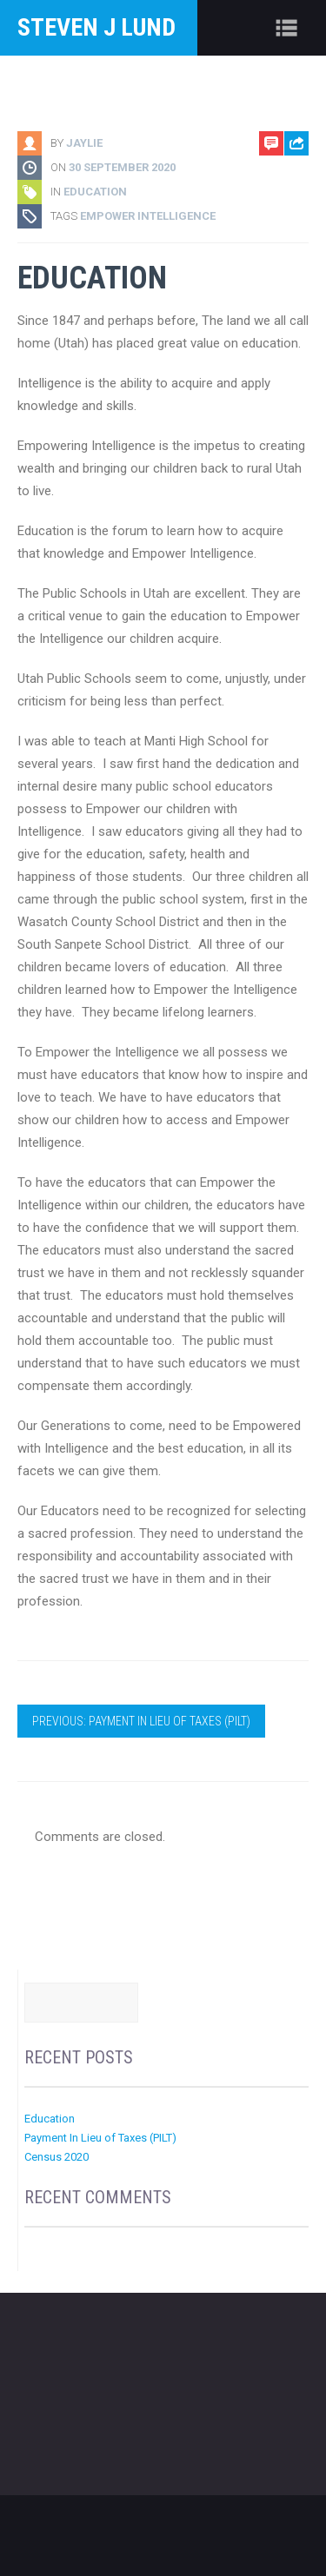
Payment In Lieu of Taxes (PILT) (100, 2137)
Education (95, 191)
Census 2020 (56, 2156)
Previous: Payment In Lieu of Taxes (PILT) (141, 1721)
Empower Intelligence (148, 215)
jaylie (84, 142)
